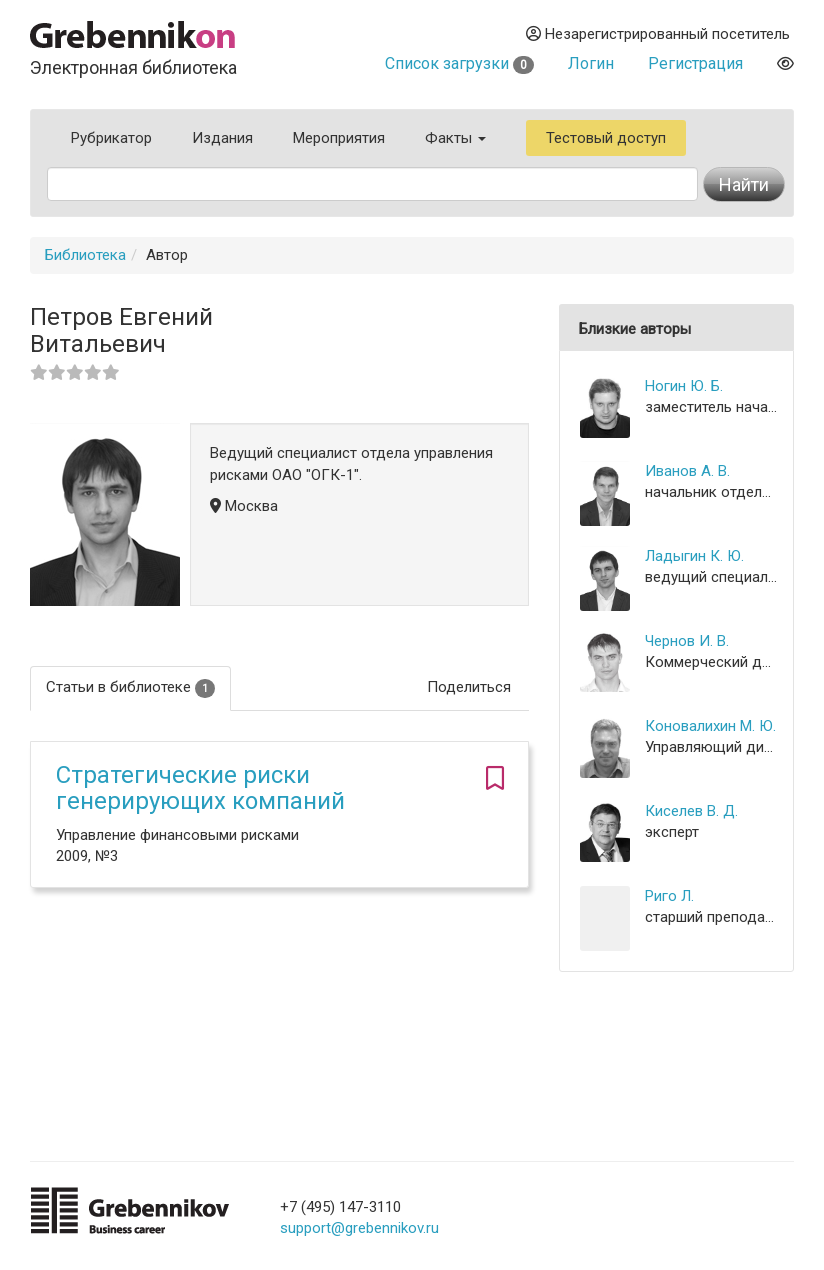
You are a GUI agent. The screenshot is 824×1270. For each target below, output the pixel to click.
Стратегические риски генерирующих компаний (200, 788)
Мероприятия (339, 138)
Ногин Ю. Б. (684, 386)
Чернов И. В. (687, 641)
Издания (222, 138)
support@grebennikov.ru (359, 1228)
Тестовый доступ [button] (606, 138)
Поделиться (469, 687)
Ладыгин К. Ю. (694, 556)
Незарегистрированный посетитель (658, 34)
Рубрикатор (111, 138)
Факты (455, 138)
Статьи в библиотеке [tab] (130, 687)
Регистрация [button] (695, 63)
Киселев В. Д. (691, 811)
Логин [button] (591, 63)
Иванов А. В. (687, 471)
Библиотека (85, 255)
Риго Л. (669, 896)
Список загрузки (459, 63)
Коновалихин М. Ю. (710, 726)
